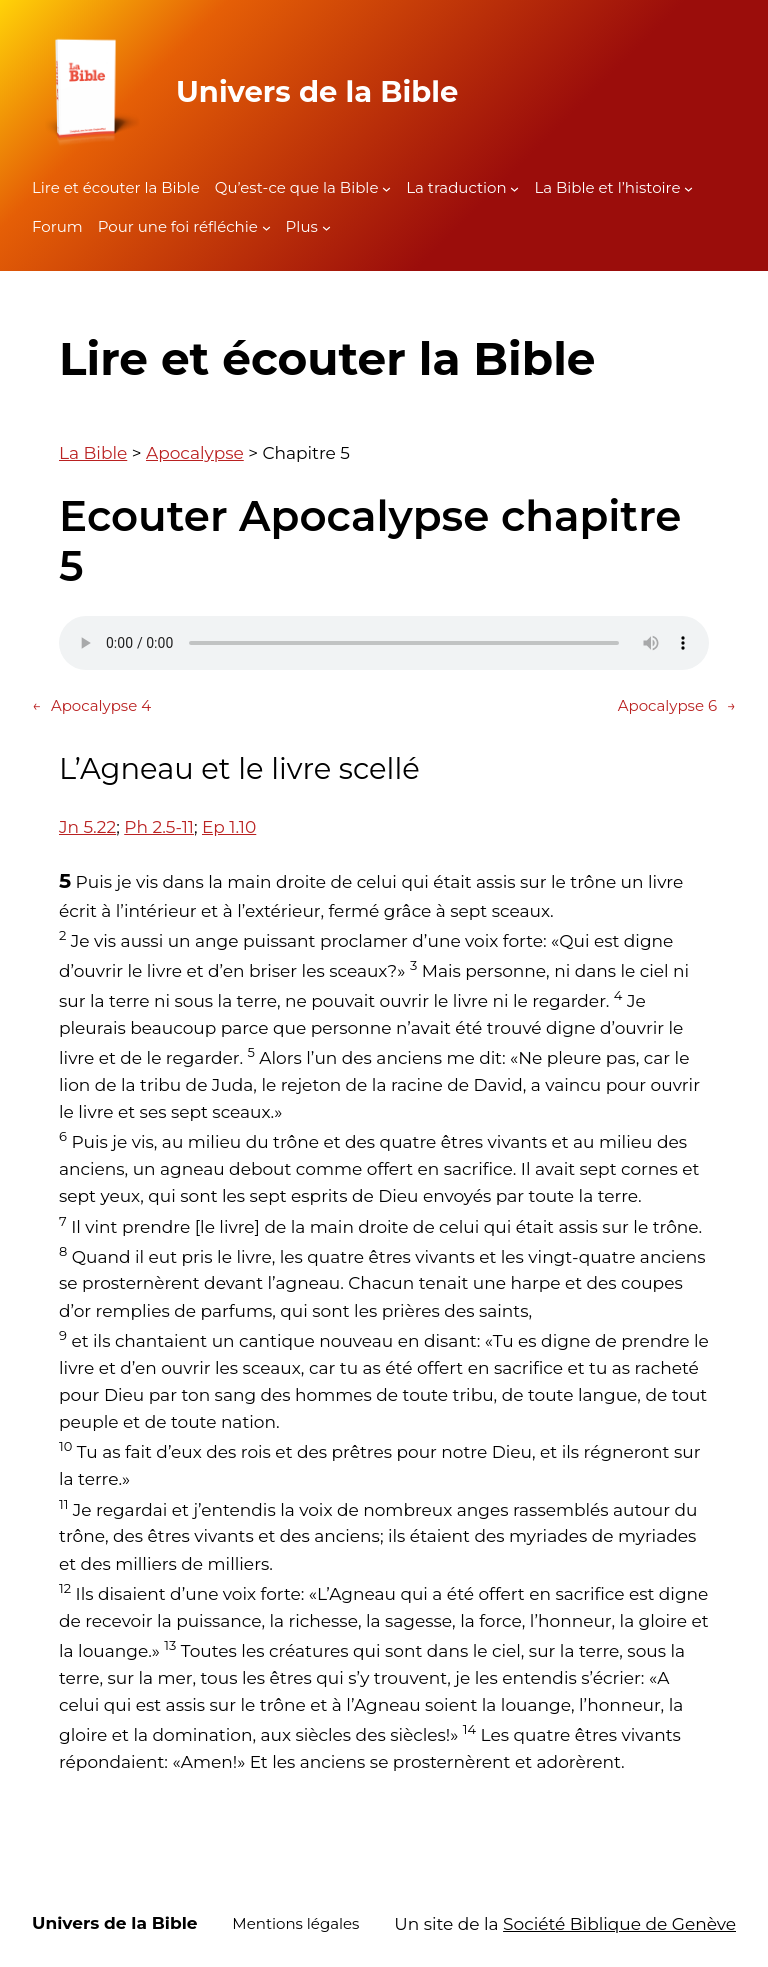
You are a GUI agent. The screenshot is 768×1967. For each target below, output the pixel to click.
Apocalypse (195, 453)
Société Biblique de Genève (619, 1924)
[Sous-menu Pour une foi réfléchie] (266, 227)
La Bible (93, 453)
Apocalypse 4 (91, 706)
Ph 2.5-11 (159, 827)
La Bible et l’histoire (607, 187)
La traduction (456, 187)
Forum (57, 226)
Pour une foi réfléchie (178, 226)
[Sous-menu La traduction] (514, 188)
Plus (302, 226)
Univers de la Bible (317, 91)
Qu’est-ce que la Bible (297, 187)
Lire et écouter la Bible (116, 187)
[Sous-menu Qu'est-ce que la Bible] (386, 188)
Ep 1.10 (229, 827)
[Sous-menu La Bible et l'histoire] (688, 188)
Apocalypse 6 (677, 706)
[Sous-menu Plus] (326, 227)
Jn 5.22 (87, 827)
